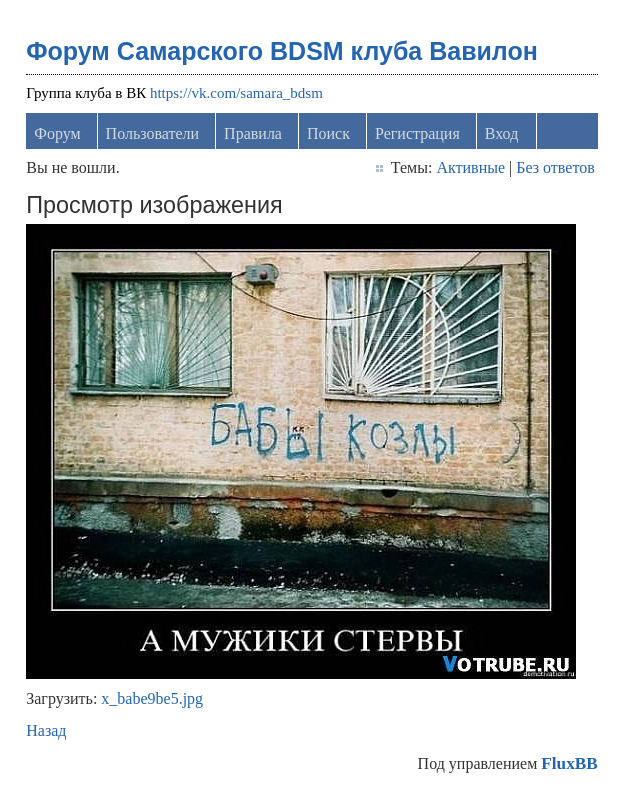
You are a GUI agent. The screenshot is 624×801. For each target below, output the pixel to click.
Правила (253, 133)
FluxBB (569, 763)
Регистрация (417, 133)
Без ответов (555, 167)
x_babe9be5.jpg (152, 698)
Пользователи (153, 133)
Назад (46, 730)
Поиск (328, 133)
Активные (470, 167)
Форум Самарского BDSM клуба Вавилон (282, 51)
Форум (57, 133)
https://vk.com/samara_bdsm (236, 93)
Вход (502, 133)
